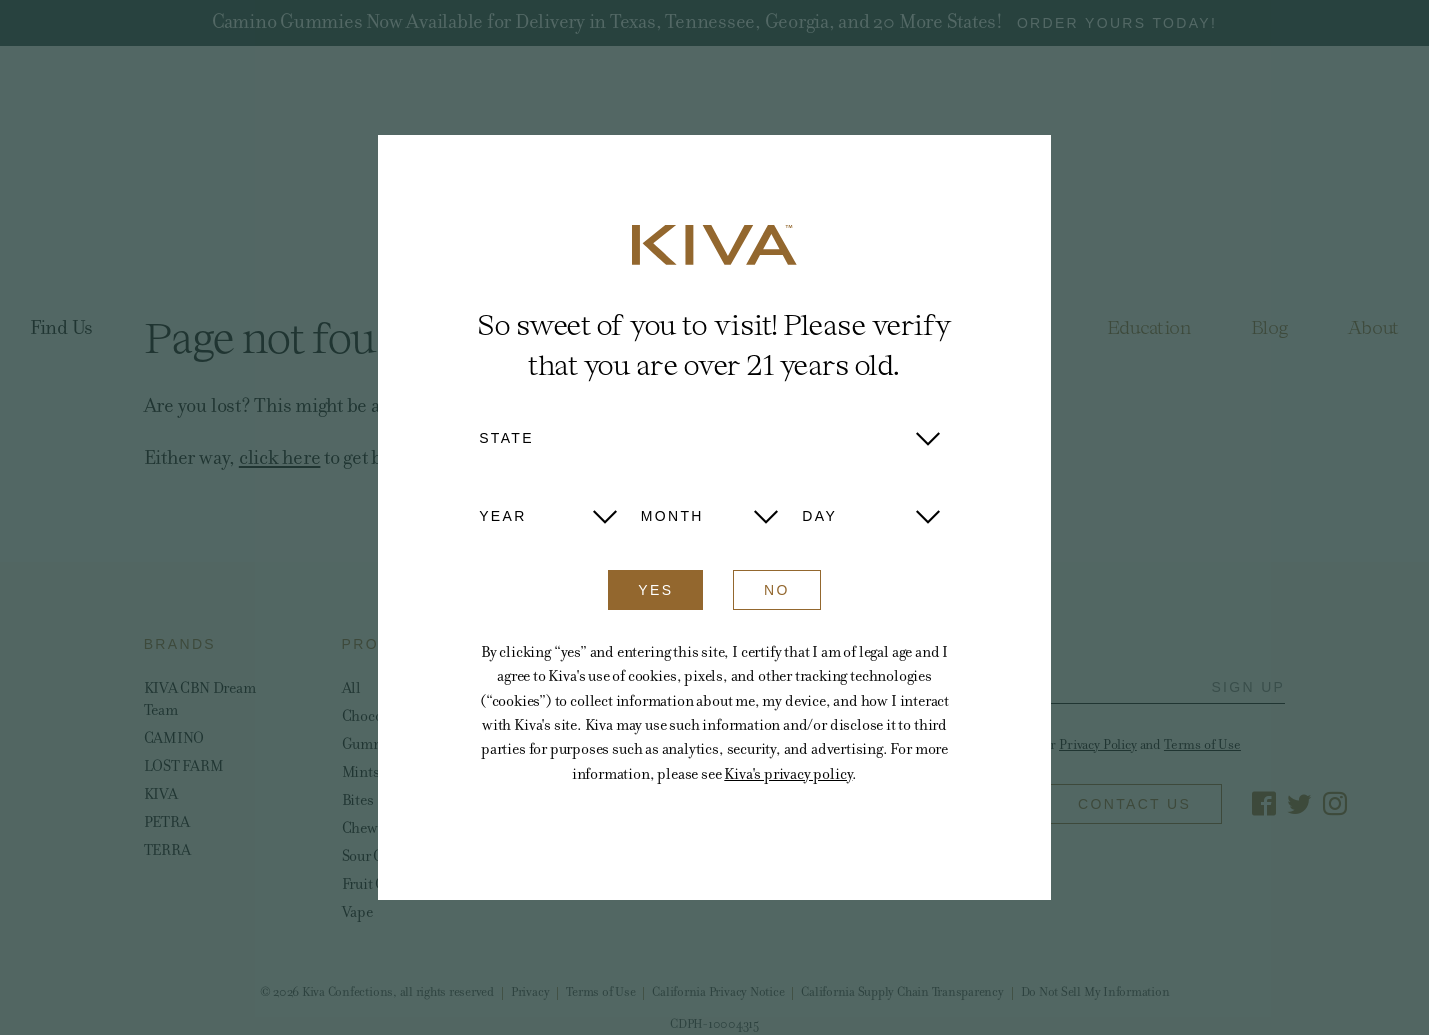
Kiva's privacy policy (788, 773)
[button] (709, 438)
